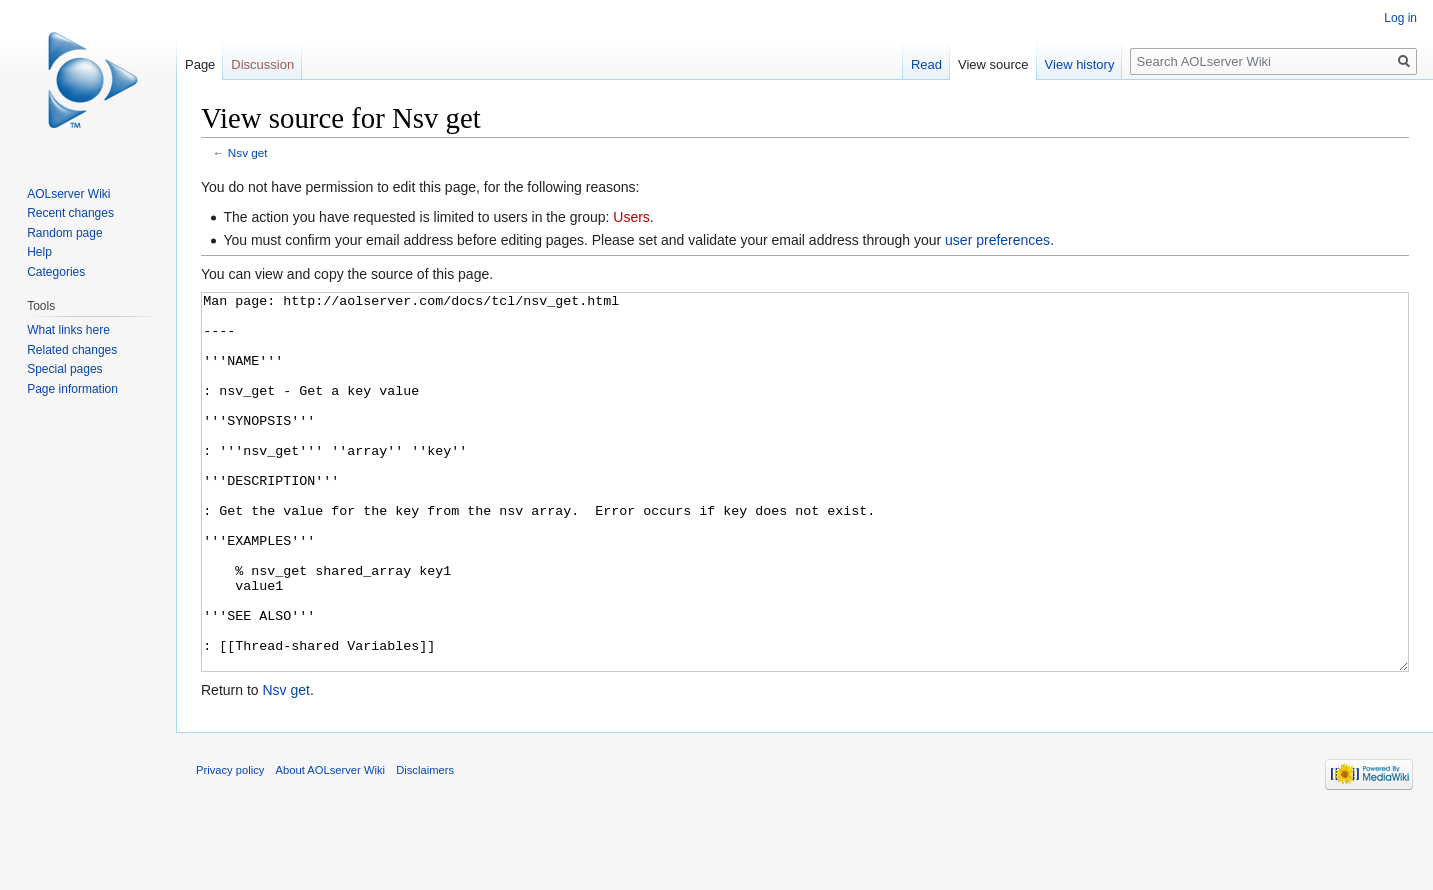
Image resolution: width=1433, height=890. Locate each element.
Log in (1400, 18)
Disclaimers (425, 845)
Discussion (262, 64)
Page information (72, 389)
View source (993, 64)
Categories (56, 272)
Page (200, 64)
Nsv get (248, 152)
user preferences (997, 240)
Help (39, 252)
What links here (68, 330)
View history (1080, 64)
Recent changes (70, 213)
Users (631, 217)
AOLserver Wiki (68, 194)
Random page (64, 233)
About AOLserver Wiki (330, 845)
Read (926, 64)
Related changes (72, 350)
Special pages (64, 369)
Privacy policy (230, 845)
